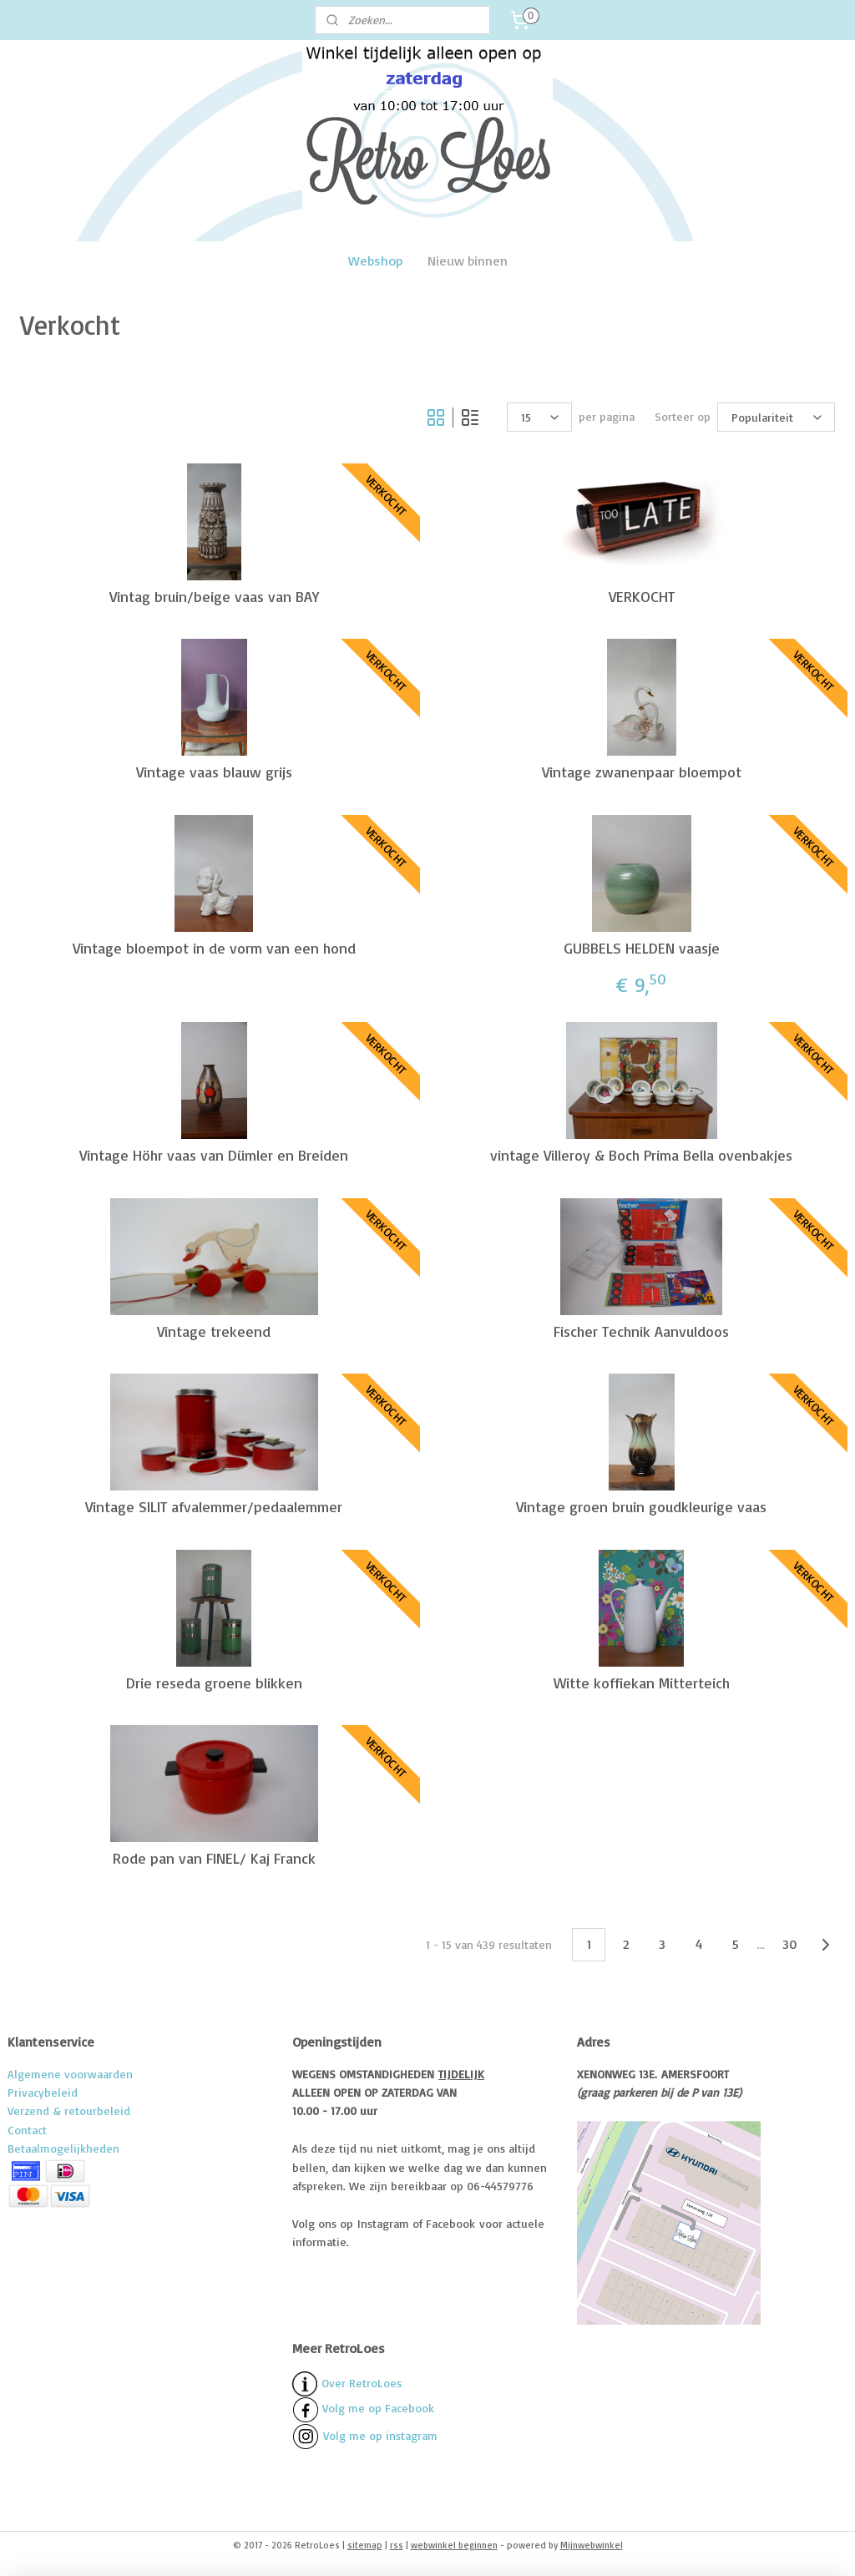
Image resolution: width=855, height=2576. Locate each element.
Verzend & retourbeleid (69, 2110)
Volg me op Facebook (363, 2408)
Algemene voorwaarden (70, 2074)
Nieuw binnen (468, 260)
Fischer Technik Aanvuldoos (641, 1330)
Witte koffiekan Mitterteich (642, 1682)
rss (396, 2545)
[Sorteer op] (776, 417)
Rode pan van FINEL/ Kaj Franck (214, 1858)
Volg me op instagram (380, 2434)
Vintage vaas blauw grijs (214, 772)
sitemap (364, 2545)
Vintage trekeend (214, 1330)
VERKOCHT (642, 596)
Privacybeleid (43, 2092)
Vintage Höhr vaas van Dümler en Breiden (213, 1155)
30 (789, 1944)
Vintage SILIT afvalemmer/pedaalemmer (213, 1507)
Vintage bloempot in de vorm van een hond (214, 947)
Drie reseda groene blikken (214, 1682)
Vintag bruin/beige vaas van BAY (214, 596)
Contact (27, 2130)
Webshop (375, 260)
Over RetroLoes (361, 2382)
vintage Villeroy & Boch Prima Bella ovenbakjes (641, 1155)
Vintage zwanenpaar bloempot (641, 772)
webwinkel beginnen (454, 2545)
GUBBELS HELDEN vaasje (642, 947)
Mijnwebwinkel (591, 2545)
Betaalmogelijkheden (63, 2148)
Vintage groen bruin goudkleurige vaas (641, 1507)
